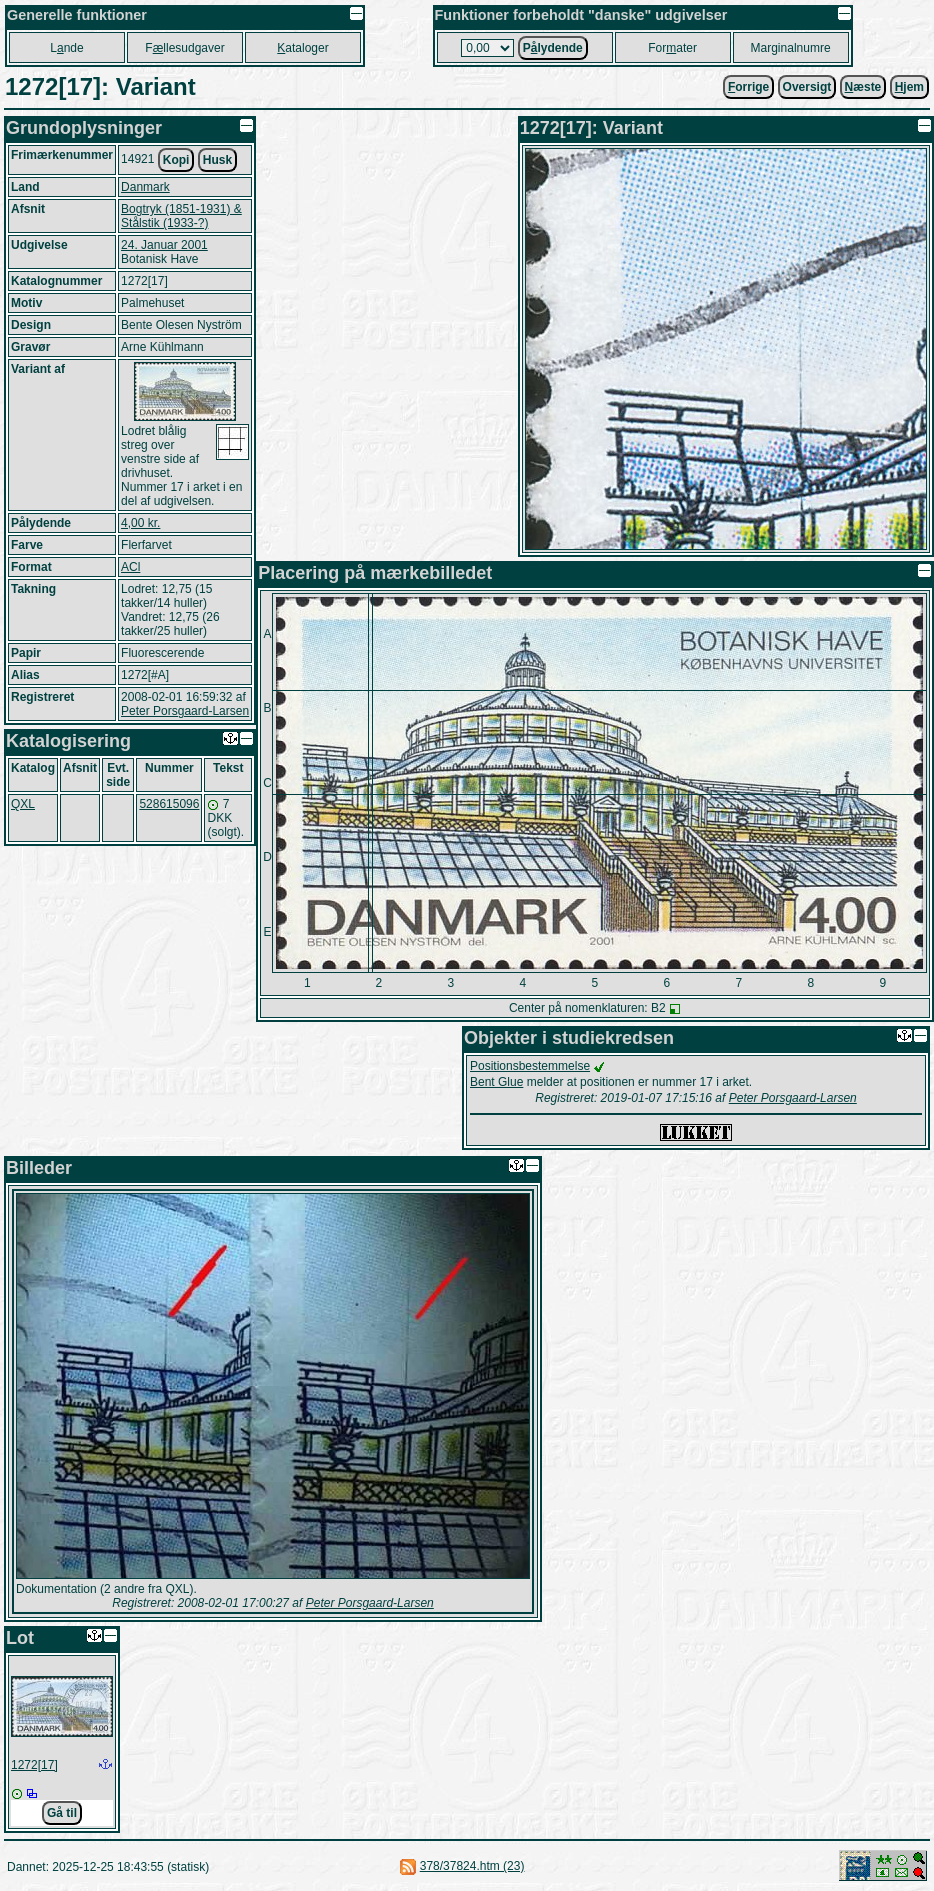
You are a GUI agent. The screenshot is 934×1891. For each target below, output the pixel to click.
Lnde (66, 48)
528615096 (169, 804)
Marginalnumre (791, 48)
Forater (672, 48)
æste (863, 87)
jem (909, 87)
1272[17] (34, 1765)
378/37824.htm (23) (472, 1866)
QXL (23, 804)
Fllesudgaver (184, 48)
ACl (130, 567)
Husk (217, 160)
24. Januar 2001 (164, 245)
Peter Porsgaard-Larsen (185, 711)
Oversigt (807, 87)
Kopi (176, 160)
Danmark (145, 187)
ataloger (302, 48)
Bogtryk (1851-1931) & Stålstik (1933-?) (181, 216)
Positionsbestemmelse (530, 1066)
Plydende (553, 48)
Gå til (62, 1813)
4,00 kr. (140, 523)
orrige (748, 87)
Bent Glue (496, 1082)
